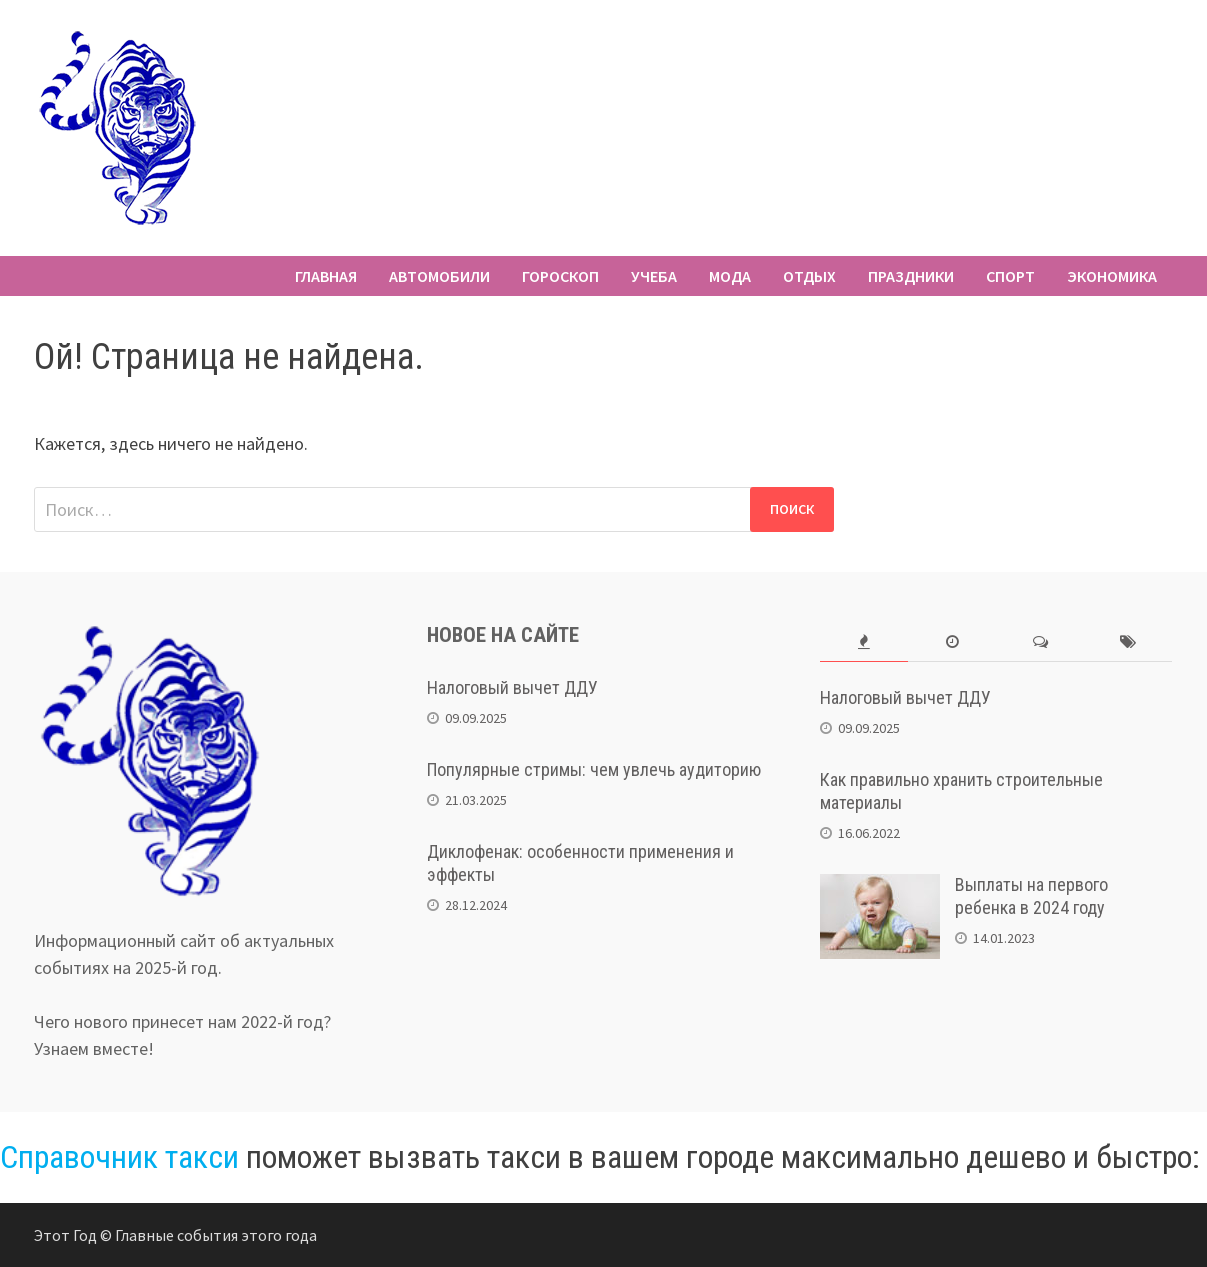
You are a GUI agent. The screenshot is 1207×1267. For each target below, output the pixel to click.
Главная (326, 276)
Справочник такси (119, 1157)
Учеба (654, 276)
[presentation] (864, 642)
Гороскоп (560, 276)
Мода (730, 276)
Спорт (1010, 276)
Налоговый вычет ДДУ (512, 687)
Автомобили (439, 276)
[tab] (864, 642)
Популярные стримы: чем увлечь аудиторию (594, 769)
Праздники (911, 276)
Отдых (809, 276)
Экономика (1112, 276)
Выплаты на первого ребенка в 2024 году (1031, 896)
